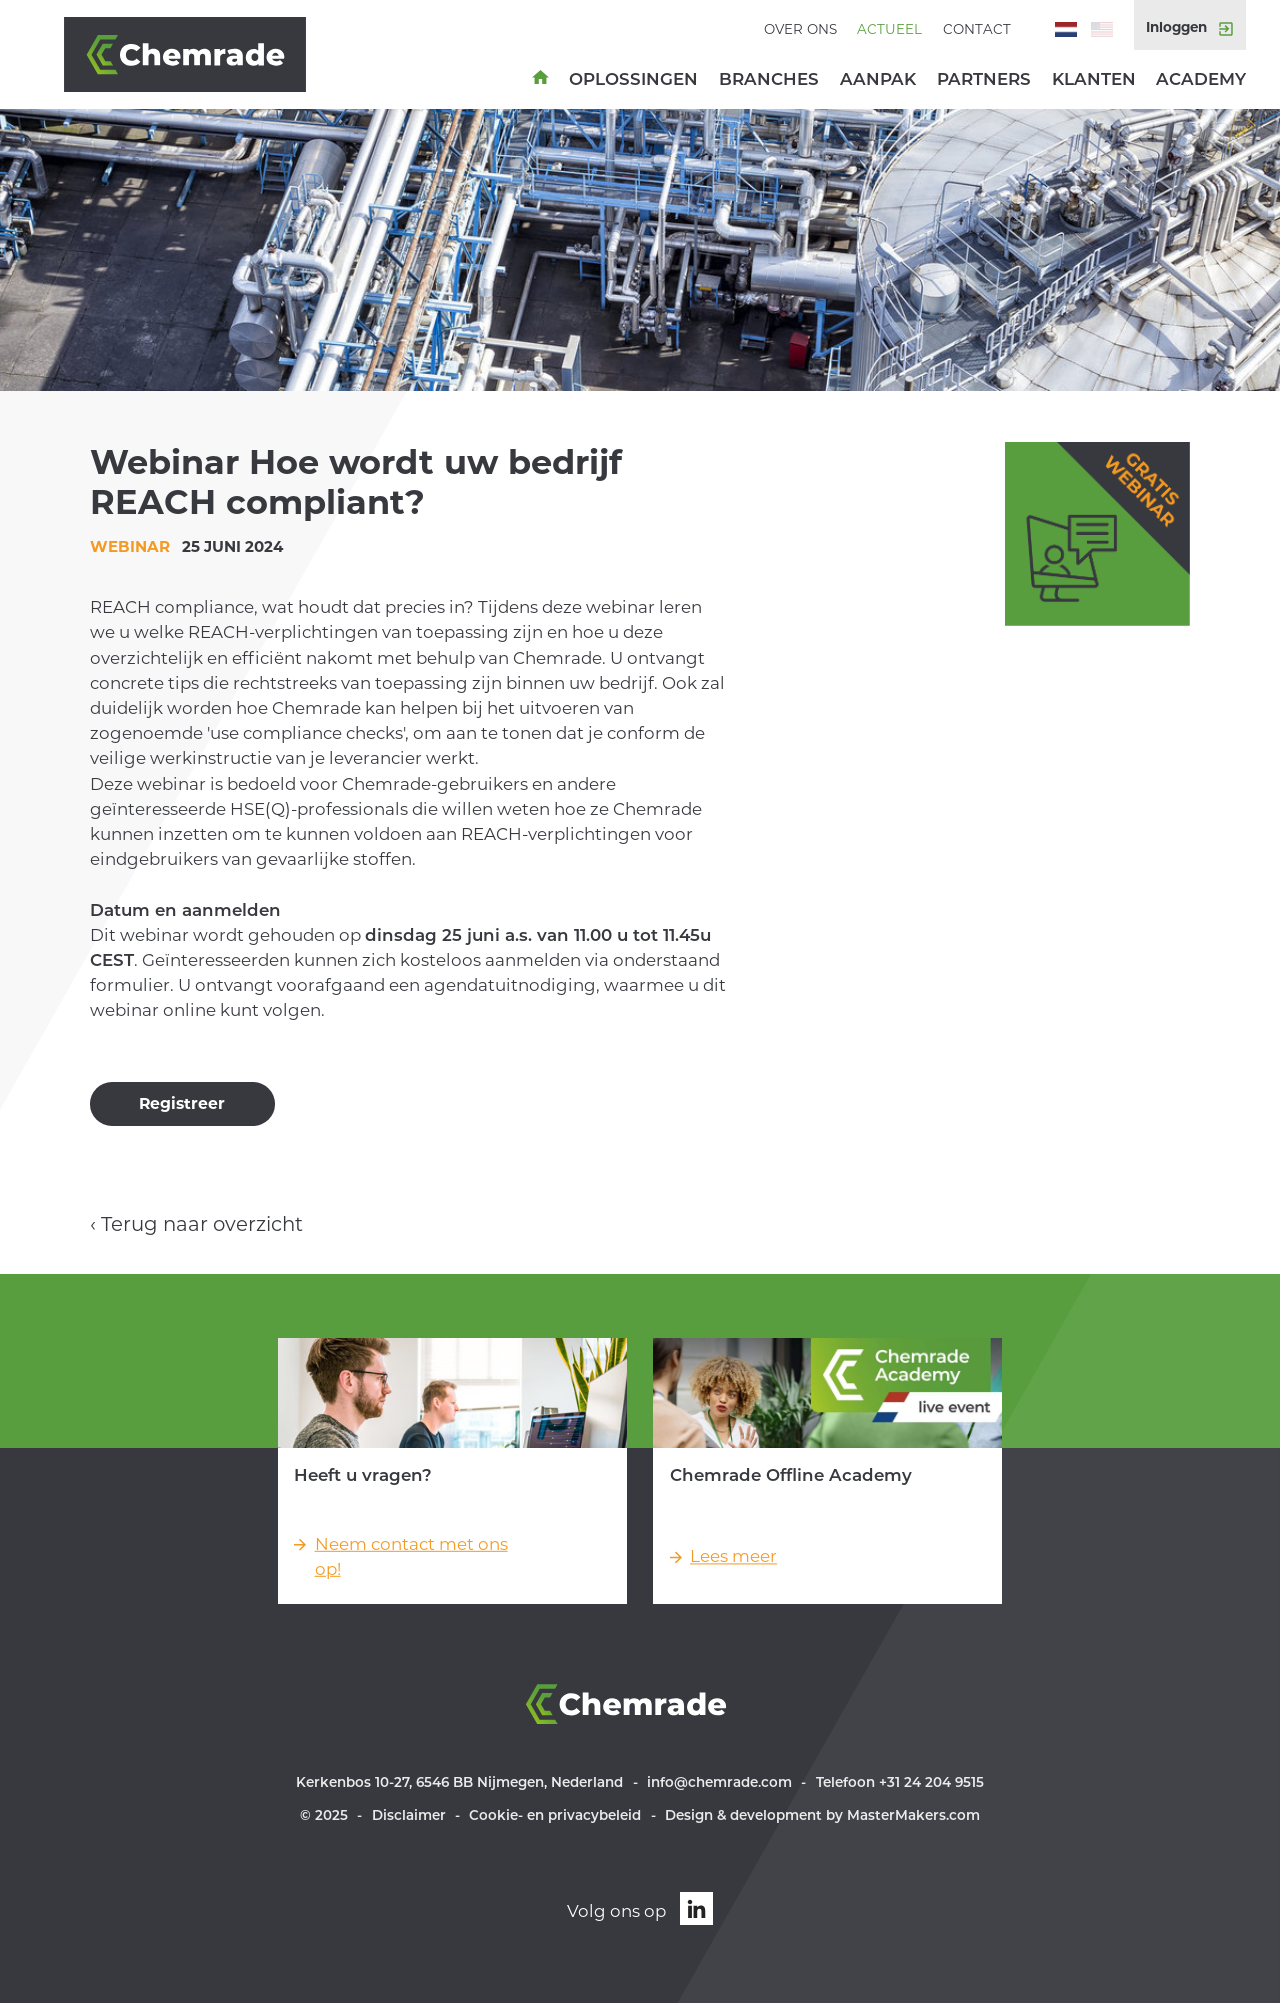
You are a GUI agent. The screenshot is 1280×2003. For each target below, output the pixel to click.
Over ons (800, 29)
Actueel (889, 29)
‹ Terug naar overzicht (196, 1224)
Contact (977, 29)
